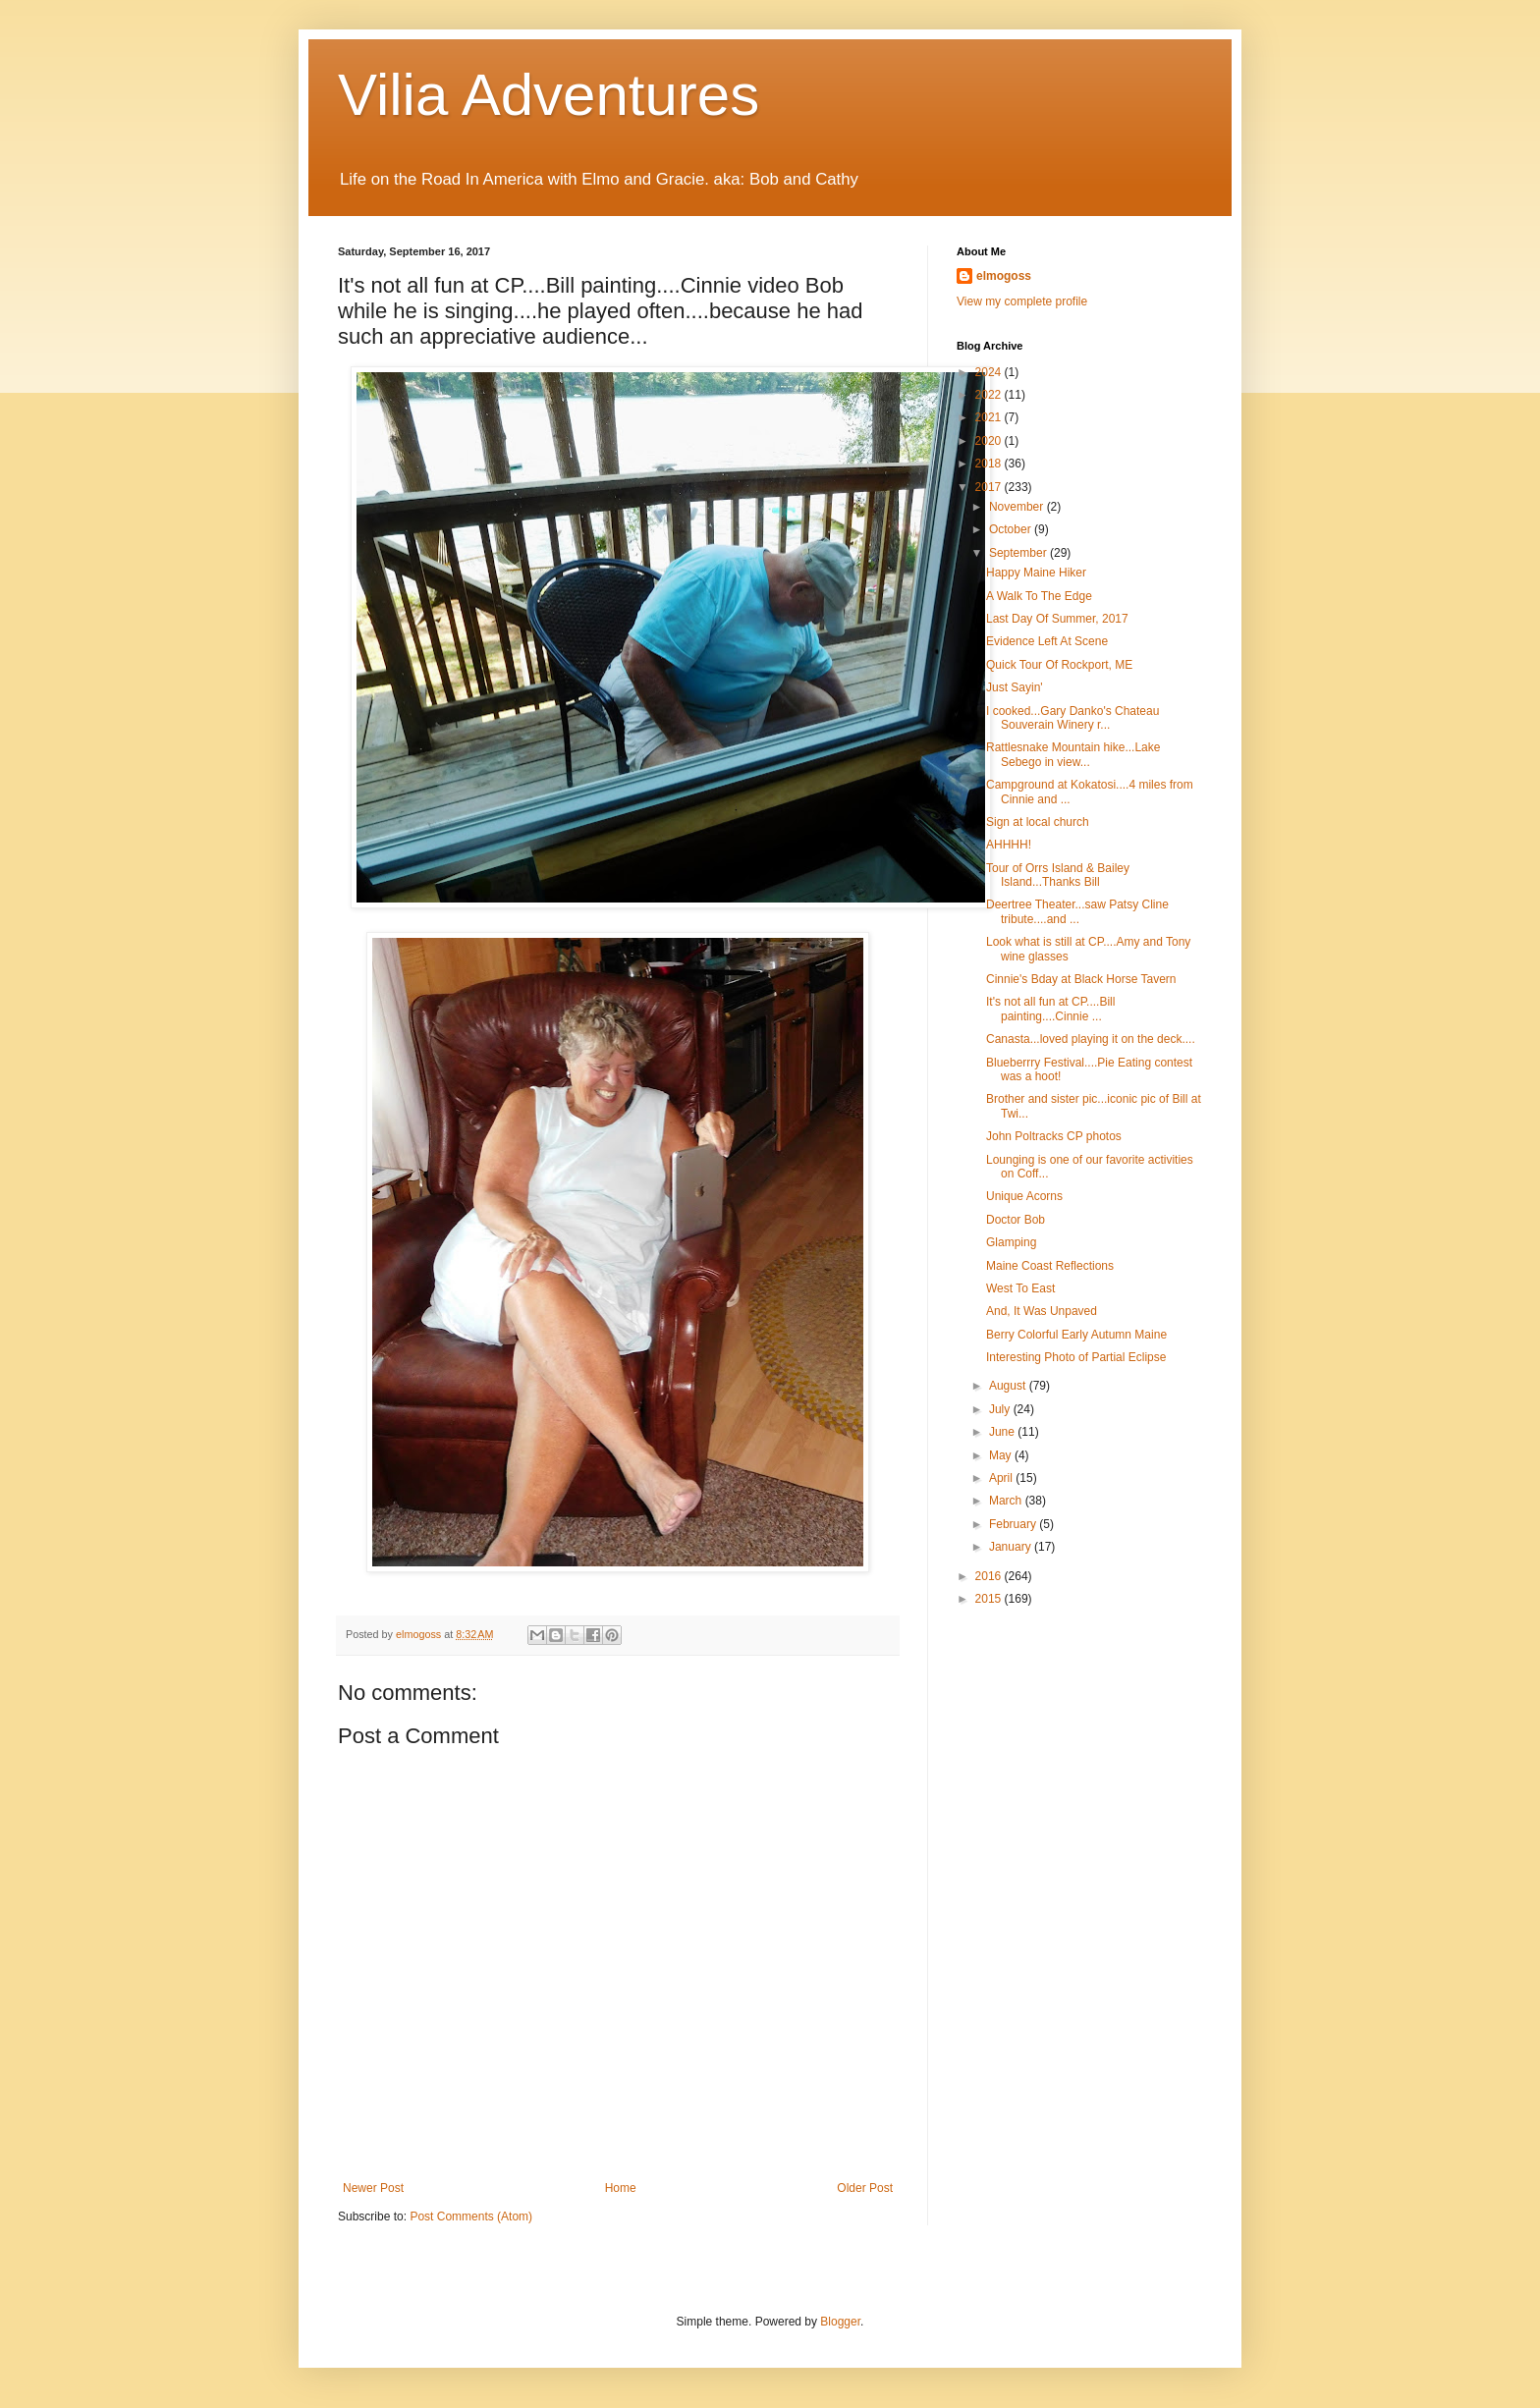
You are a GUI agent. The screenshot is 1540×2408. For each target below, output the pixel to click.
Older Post (865, 2188)
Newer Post (373, 2188)
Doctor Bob (1015, 1220)
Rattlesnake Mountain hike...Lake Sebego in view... (1073, 754)
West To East (1020, 1288)
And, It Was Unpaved (1041, 1311)
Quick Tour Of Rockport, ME (1059, 665)
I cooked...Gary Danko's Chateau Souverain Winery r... (1072, 718)
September (1019, 553)
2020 (990, 441)
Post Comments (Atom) (471, 2216)
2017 (990, 487)
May (1002, 1455)
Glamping (1011, 1242)
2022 (990, 395)
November (1018, 507)
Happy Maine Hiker (1036, 572)
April (1002, 1478)
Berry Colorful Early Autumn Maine (1076, 1334)
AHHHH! (1008, 844)
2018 (990, 463)
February (1014, 1524)
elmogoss (1003, 276)
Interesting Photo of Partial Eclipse (1076, 1357)
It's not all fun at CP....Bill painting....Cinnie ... (1050, 1008)
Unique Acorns (1024, 1196)
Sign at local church (1037, 822)
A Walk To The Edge (1039, 596)
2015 (990, 1599)
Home (620, 2188)
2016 (990, 1576)
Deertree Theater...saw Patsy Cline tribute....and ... (1077, 911)
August (1009, 1386)
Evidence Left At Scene (1047, 641)
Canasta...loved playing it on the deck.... (1090, 1039)
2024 (990, 372)
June (1003, 1432)
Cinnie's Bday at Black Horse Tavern (1081, 979)
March (1007, 1500)
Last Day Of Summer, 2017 (1057, 619)
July (1001, 1409)
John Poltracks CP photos (1054, 1136)
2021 (990, 417)
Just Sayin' (1014, 687)
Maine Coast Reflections (1050, 1266)
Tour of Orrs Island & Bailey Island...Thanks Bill (1057, 875)
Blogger (840, 2321)
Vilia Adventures (548, 95)
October (1011, 529)
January (1011, 1547)
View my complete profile (1022, 301)
